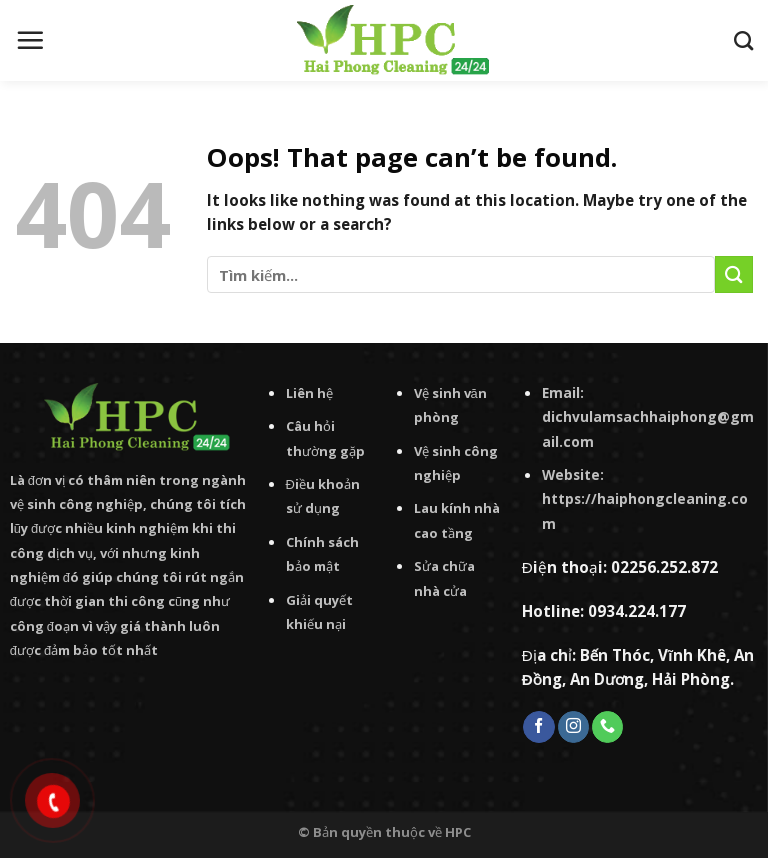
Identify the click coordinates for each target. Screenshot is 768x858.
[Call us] (607, 727)
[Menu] (30, 40)
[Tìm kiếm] (743, 40)
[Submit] (734, 274)
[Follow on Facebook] (538, 727)
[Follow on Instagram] (573, 727)
